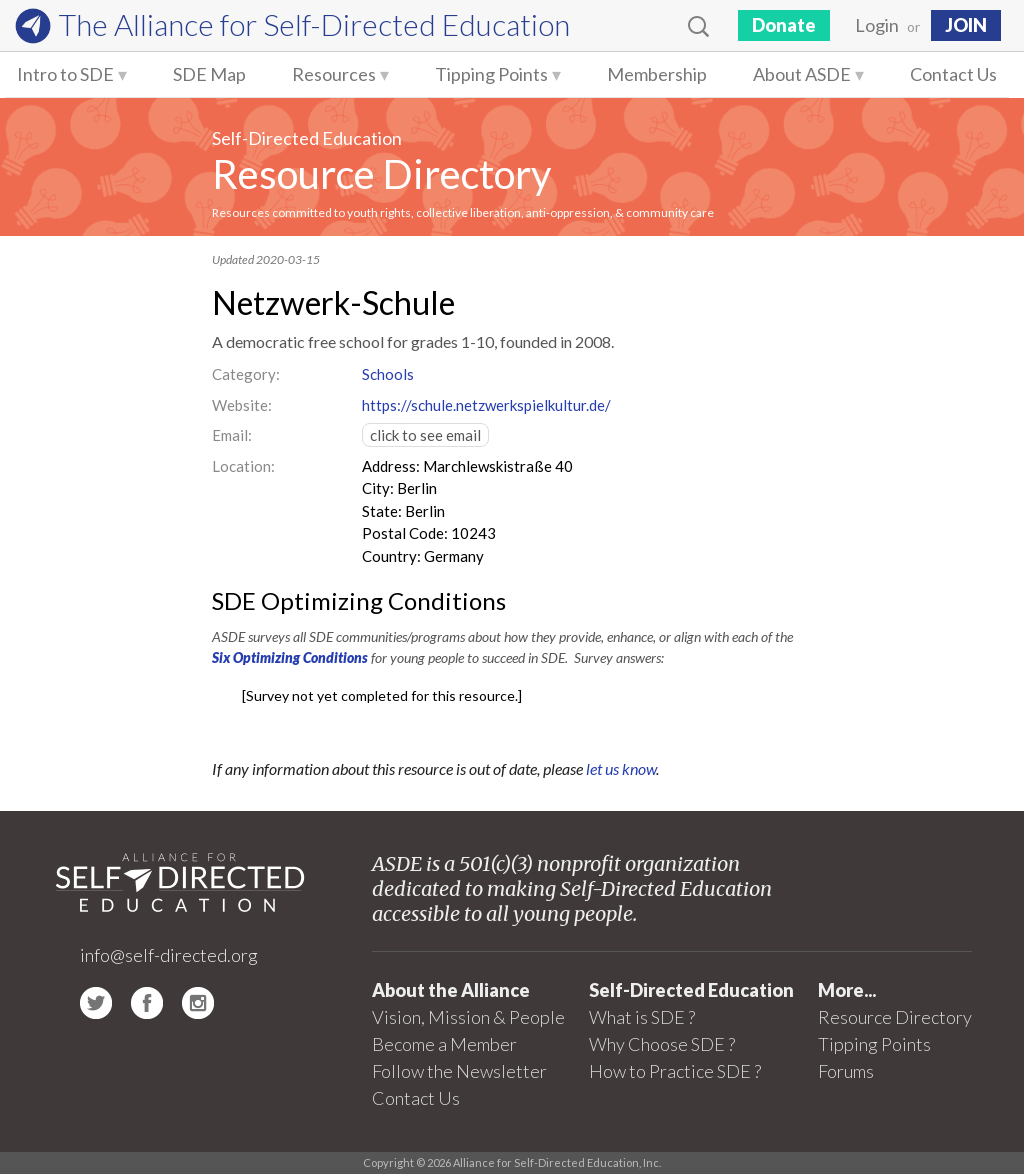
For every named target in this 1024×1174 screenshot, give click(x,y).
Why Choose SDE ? (662, 1044)
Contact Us (953, 74)
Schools (388, 374)
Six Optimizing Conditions (290, 657)
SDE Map (209, 74)
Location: (243, 466)
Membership (657, 74)
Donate (784, 25)
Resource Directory (381, 174)
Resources (334, 74)
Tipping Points (491, 74)
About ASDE (802, 74)
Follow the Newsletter (459, 1071)
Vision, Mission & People (468, 1017)
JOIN (966, 25)
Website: (242, 405)
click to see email (425, 435)
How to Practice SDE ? (675, 1071)
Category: (246, 374)
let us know (621, 768)
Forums (846, 1071)
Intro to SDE (65, 74)
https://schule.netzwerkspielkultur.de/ (486, 405)
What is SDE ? (642, 1017)
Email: (232, 435)
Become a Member (444, 1044)
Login (877, 25)
